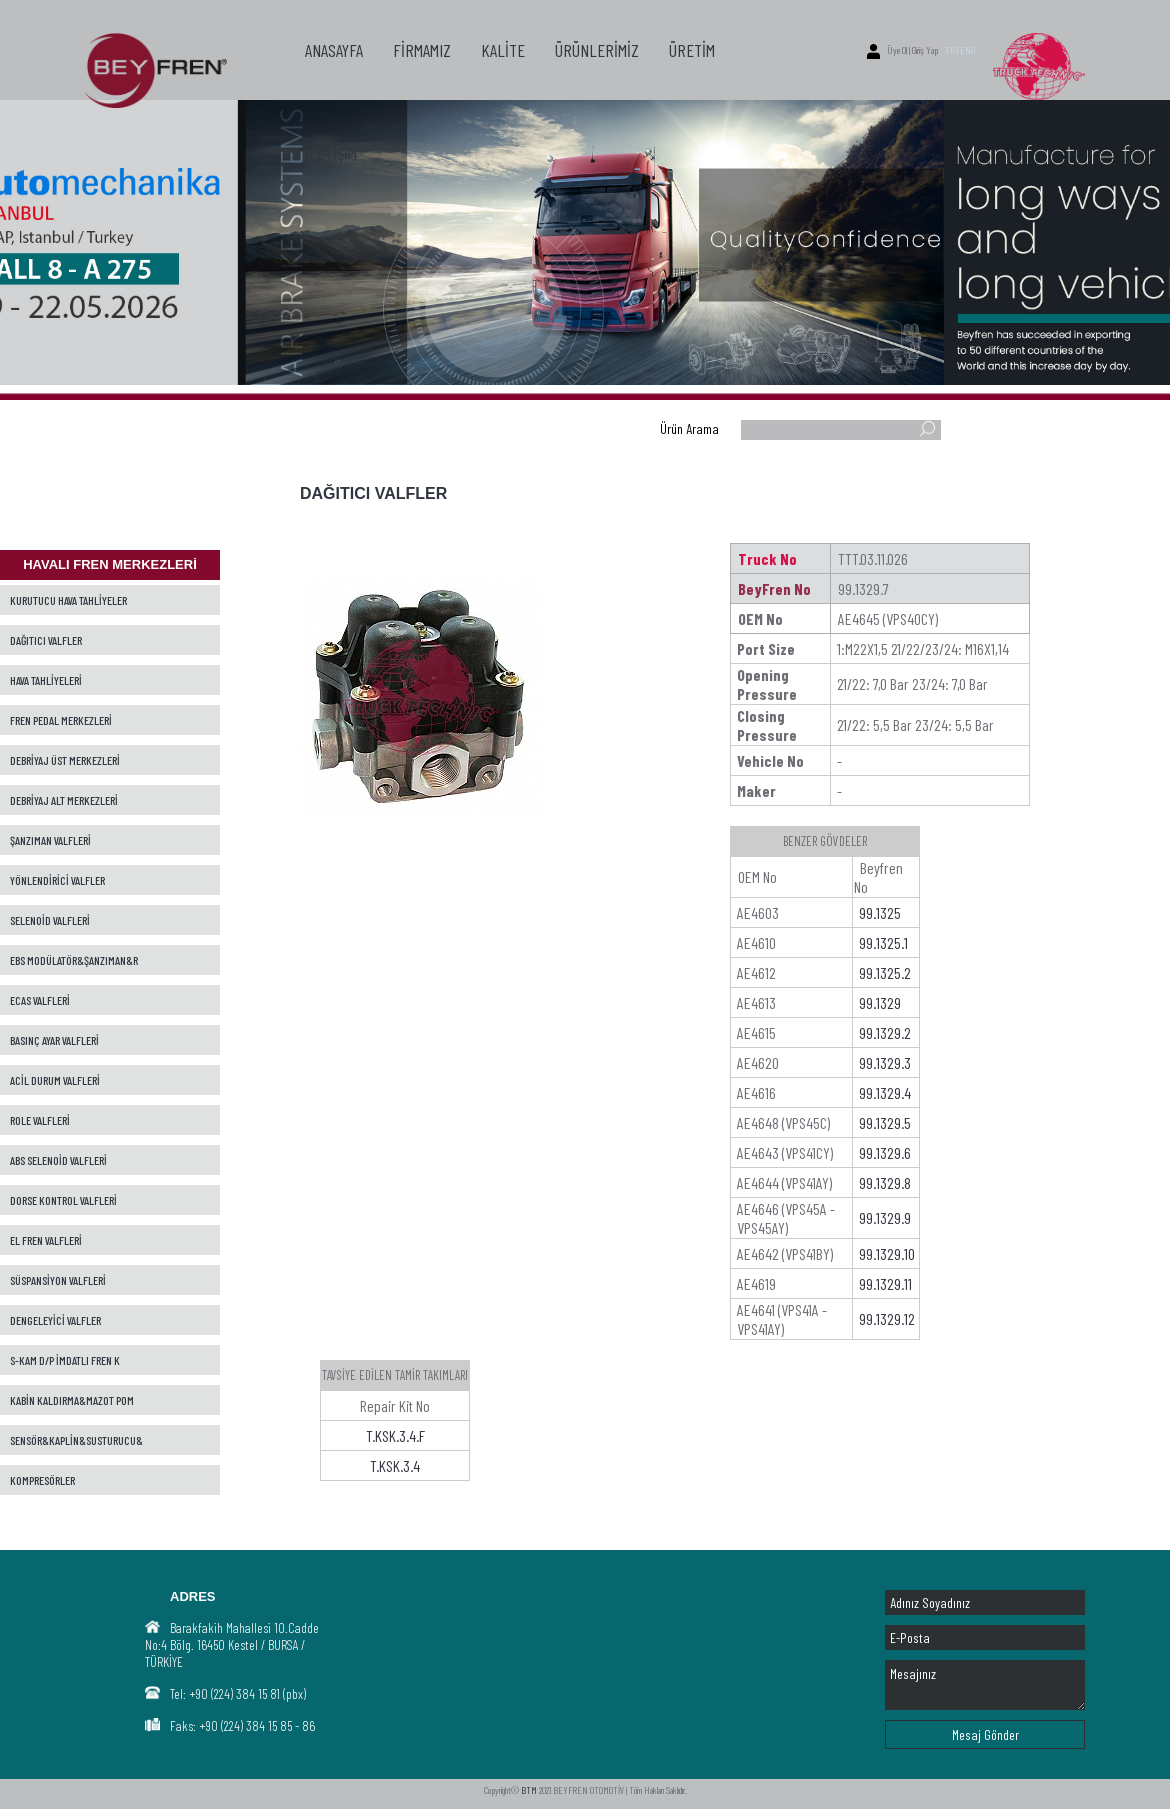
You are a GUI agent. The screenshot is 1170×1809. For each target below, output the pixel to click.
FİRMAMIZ (422, 50)
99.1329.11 (885, 1283)
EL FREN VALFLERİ (46, 1240)
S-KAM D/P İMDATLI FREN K (65, 1360)
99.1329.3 (885, 1062)
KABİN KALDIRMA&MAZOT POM (72, 1400)
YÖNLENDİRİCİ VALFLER (57, 880)
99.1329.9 (885, 1217)
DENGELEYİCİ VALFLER (55, 1320)
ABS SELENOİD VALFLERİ (58, 1160)
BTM (529, 1790)
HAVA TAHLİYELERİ (46, 680)
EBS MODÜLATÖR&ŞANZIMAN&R (74, 960)
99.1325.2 (885, 972)
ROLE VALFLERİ (40, 1120)
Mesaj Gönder (985, 1734)
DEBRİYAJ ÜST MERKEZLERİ (65, 760)
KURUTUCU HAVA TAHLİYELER (68, 600)
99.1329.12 (887, 1318)
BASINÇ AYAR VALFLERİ (54, 1040)
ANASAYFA (334, 50)
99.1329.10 (887, 1253)
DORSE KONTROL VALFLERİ (63, 1200)
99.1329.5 (885, 1122)
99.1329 (880, 1002)
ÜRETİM (692, 50)
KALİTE (503, 50)
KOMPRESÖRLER (42, 1480)
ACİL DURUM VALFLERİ (55, 1080)
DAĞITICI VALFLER (46, 640)
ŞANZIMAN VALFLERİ (50, 840)
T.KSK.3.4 (395, 1465)
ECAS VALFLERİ (40, 1000)
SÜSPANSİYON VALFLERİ (58, 1280)
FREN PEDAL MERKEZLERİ (61, 720)
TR (950, 50)
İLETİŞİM (331, 153)
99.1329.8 (885, 1182)
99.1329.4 (885, 1092)
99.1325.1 (883, 942)
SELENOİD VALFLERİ (50, 920)
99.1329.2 (885, 1032)
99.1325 (880, 912)
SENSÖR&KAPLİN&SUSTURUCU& (76, 1440)
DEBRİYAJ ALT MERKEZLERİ (64, 800)
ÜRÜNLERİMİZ (597, 50)
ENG (967, 50)
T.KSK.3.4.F (395, 1435)
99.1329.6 (885, 1152)
